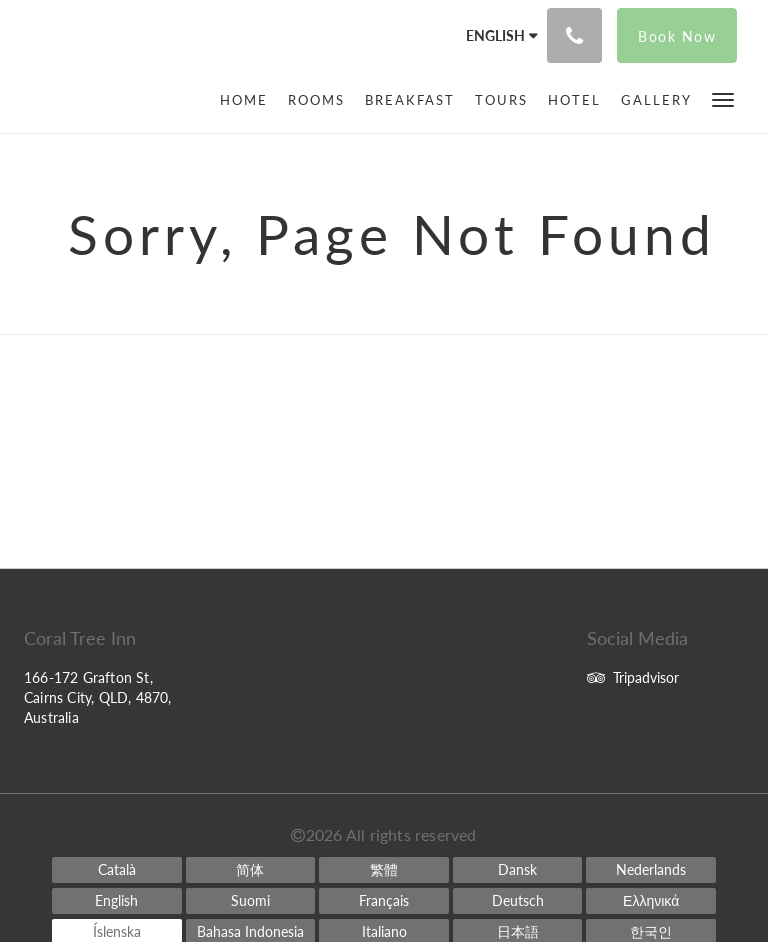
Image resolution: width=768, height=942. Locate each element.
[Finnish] (251, 901)
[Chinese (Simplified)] (251, 870)
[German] (518, 901)
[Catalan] (117, 870)
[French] (384, 901)
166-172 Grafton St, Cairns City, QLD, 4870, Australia (98, 697)
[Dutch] (651, 870)
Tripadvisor (633, 677)
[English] (117, 901)
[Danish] (518, 870)
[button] (723, 98)
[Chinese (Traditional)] (384, 870)
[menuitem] (249, 100)
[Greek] (651, 901)
